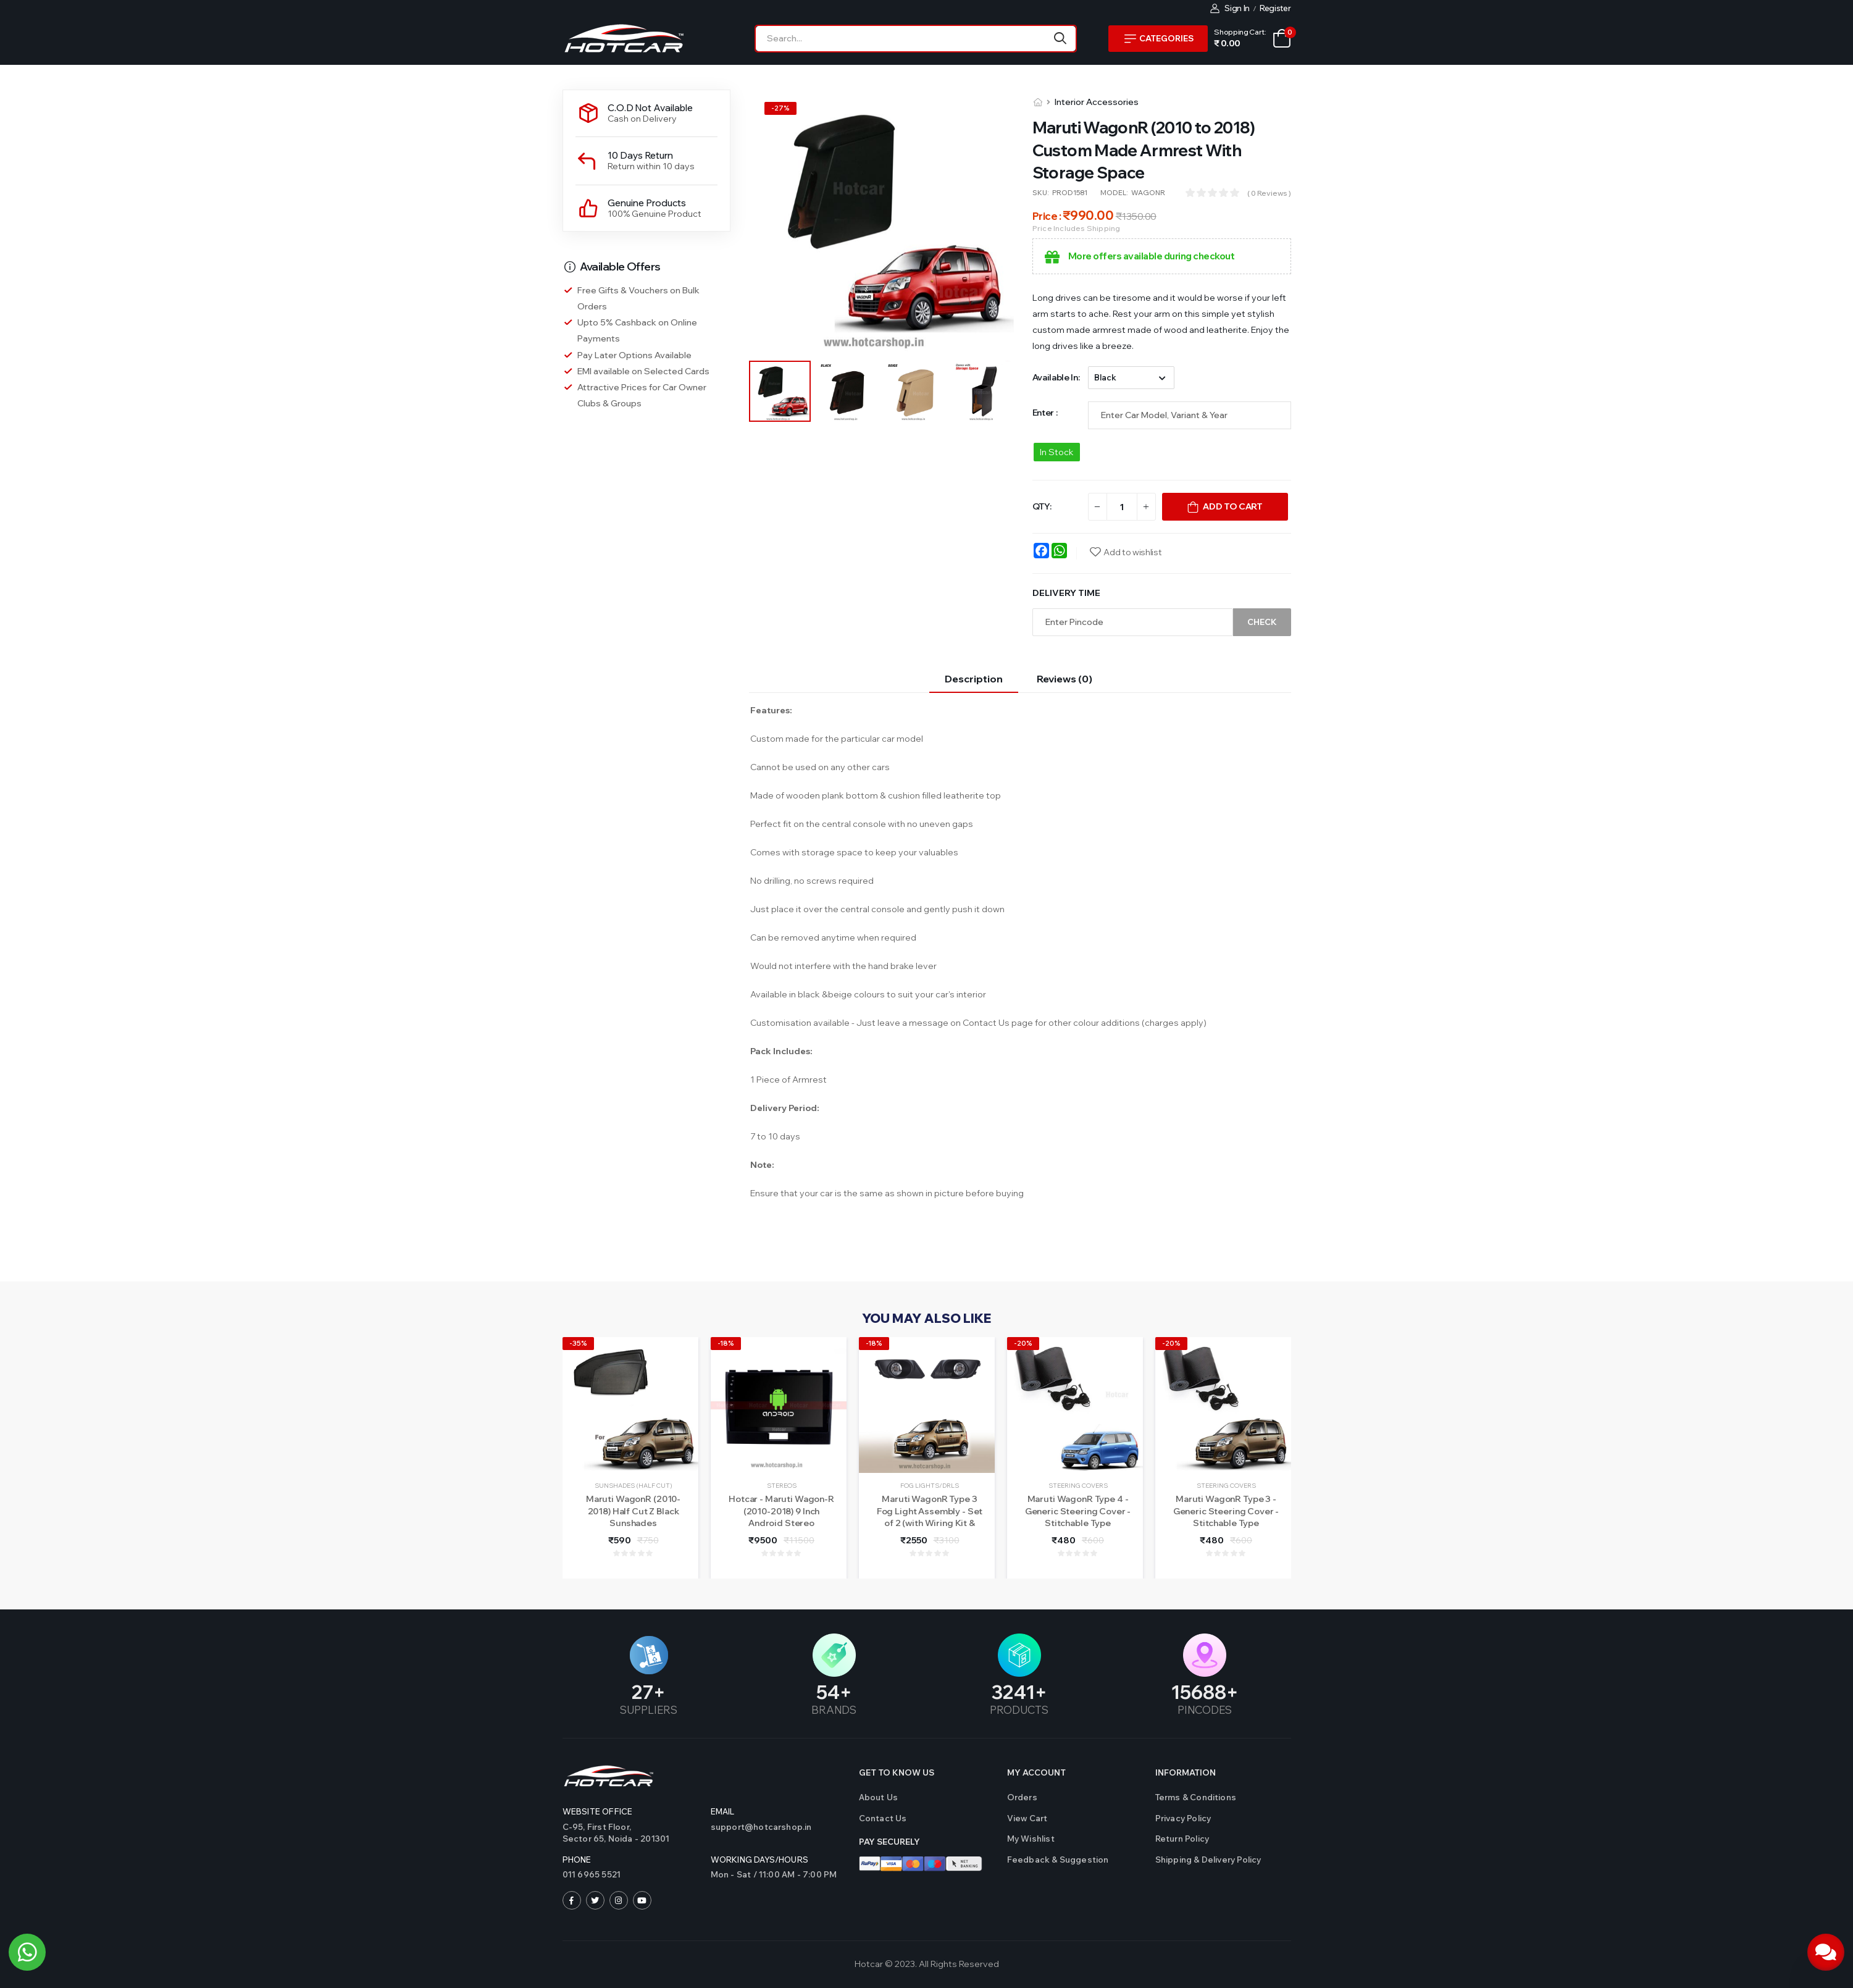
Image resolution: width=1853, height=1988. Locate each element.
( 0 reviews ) (1269, 193)
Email (723, 1811)
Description (974, 679)
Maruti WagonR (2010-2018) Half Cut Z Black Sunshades (633, 1511)
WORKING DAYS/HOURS (760, 1859)
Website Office (598, 1811)
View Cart (1027, 1818)
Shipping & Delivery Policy (1208, 1859)
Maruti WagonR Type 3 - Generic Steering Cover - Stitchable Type (1226, 1511)
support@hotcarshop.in (761, 1827)
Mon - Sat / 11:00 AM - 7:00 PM (774, 1874)
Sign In (1230, 8)
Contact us (883, 1818)
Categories (1159, 38)
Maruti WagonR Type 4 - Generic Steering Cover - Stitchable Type (1078, 1511)
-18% (725, 1343)
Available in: (1055, 377)
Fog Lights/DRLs (929, 1486)
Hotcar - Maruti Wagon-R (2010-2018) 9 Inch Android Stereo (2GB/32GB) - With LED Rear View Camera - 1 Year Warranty (781, 1529)
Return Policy (1182, 1838)
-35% (578, 1343)
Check (1262, 622)
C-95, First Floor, (630, 1833)
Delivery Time (1066, 592)
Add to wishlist (1132, 552)
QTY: (1042, 506)
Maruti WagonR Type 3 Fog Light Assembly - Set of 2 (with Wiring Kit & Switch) (930, 1517)
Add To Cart (1232, 506)
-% (780, 108)
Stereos (782, 1486)
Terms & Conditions (1196, 1797)
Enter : (1045, 412)
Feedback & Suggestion (1058, 1859)
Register (1275, 8)
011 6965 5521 (592, 1874)
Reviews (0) (1064, 679)
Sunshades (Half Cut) (633, 1486)
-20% (1023, 1343)
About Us (878, 1797)
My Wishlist (1031, 1838)
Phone (577, 1859)
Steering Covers (1078, 1486)
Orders (1022, 1797)
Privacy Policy (1183, 1818)
